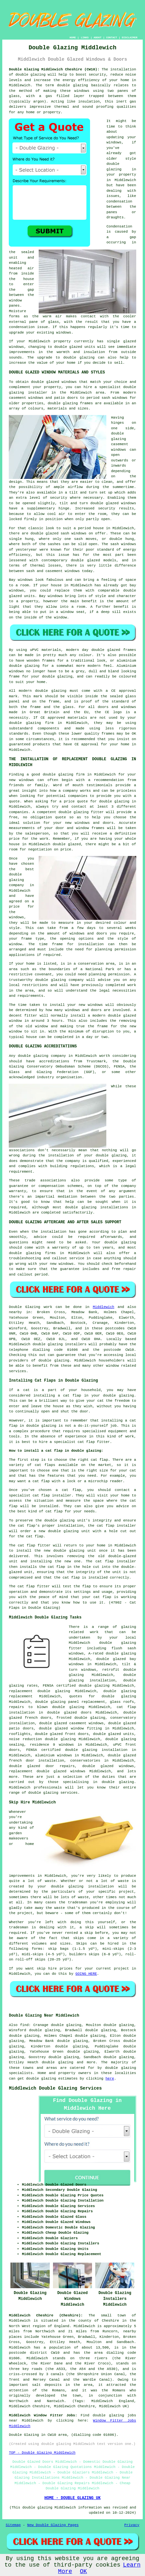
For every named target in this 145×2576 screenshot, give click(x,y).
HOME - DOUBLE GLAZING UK (73, 2498)
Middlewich (103, 1307)
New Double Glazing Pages (52, 2525)
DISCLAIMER (130, 37)
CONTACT (111, 37)
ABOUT (97, 37)
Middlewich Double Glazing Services (55, 2088)
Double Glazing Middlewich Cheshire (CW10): (54, 69)
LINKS (85, 37)
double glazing (30, 75)
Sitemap (13, 2525)
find (24, 2025)
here (110, 2079)
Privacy (131, 2525)
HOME (73, 37)
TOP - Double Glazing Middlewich (42, 2453)
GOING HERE (86, 1974)
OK (83, 2571)
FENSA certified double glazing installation (76, 1750)
